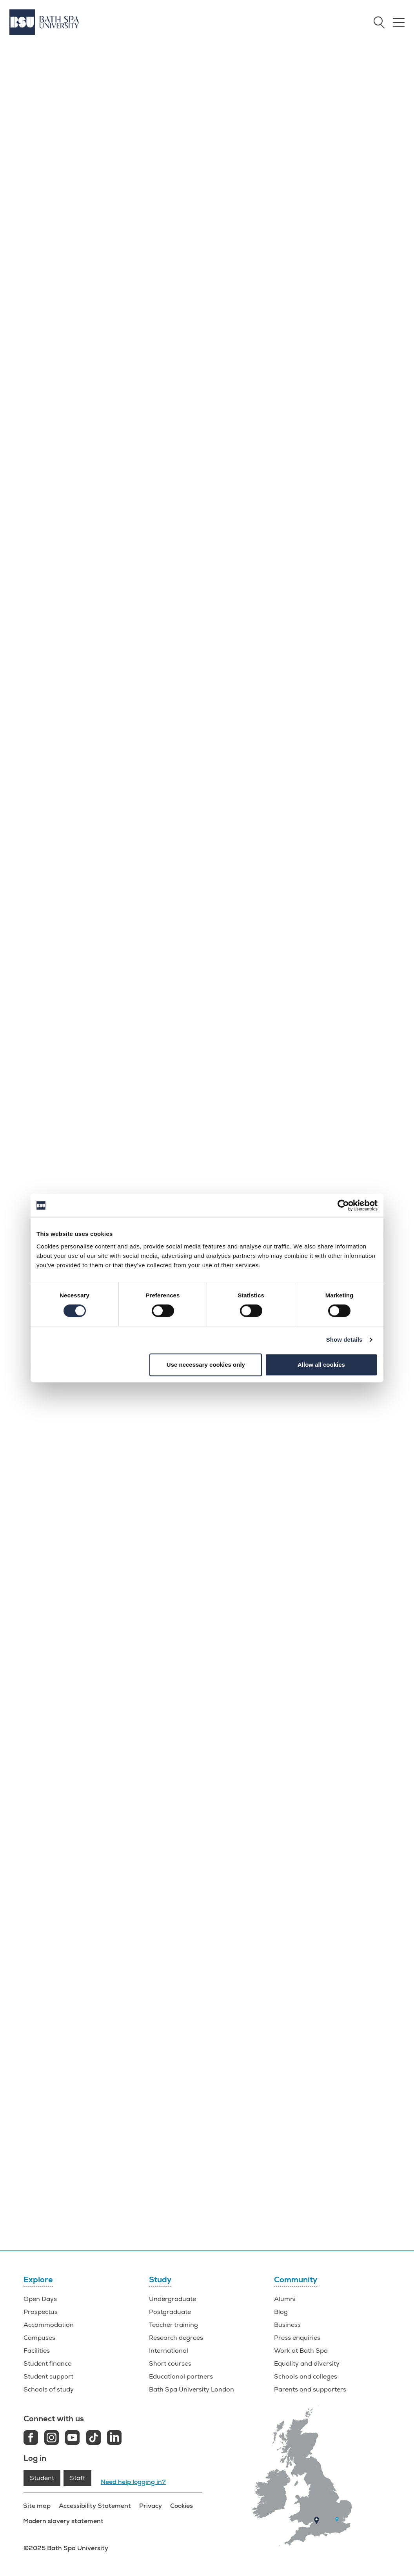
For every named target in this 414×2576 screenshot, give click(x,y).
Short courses (170, 2364)
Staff (77, 2478)
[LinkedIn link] (114, 2438)
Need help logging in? (133, 2482)
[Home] (44, 22)
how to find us (273, 890)
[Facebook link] (31, 2438)
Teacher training (173, 2325)
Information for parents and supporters (69, 899)
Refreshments (234, 935)
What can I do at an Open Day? (57, 869)
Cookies (180, 2506)
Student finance (47, 2364)
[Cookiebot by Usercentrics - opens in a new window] (343, 1205)
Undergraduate (172, 2299)
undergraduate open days (75, 1521)
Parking (225, 920)
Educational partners (181, 2377)
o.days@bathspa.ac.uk (206, 1997)
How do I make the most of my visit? (63, 884)
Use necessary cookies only (206, 1364)
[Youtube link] (72, 2438)
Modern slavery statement (64, 2521)
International (168, 2351)
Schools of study (49, 2389)
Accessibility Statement (95, 2506)
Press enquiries (297, 2338)
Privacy (150, 2506)
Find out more (156, 223)
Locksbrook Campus (252, 855)
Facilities (40, 2188)
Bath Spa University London (191, 2389)
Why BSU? (142, 2188)
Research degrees (176, 2338)
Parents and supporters (310, 2389)
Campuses (39, 2338)
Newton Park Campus (255, 834)
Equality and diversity (307, 2364)
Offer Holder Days (350, 2197)
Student (42, 2478)
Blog (281, 2312)
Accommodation (49, 2325)
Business (287, 2325)
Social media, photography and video (269, 949)
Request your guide (253, 2209)
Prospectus (41, 2312)
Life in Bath (59, 1812)
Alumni (285, 2299)
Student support (48, 2377)
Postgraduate (170, 2312)
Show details (344, 1339)
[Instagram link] (51, 2438)
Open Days (40, 2299)
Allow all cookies (321, 1364)
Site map (37, 2506)
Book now (255, 219)
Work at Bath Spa (301, 2351)
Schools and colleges (305, 2377)
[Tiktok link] (93, 2438)
